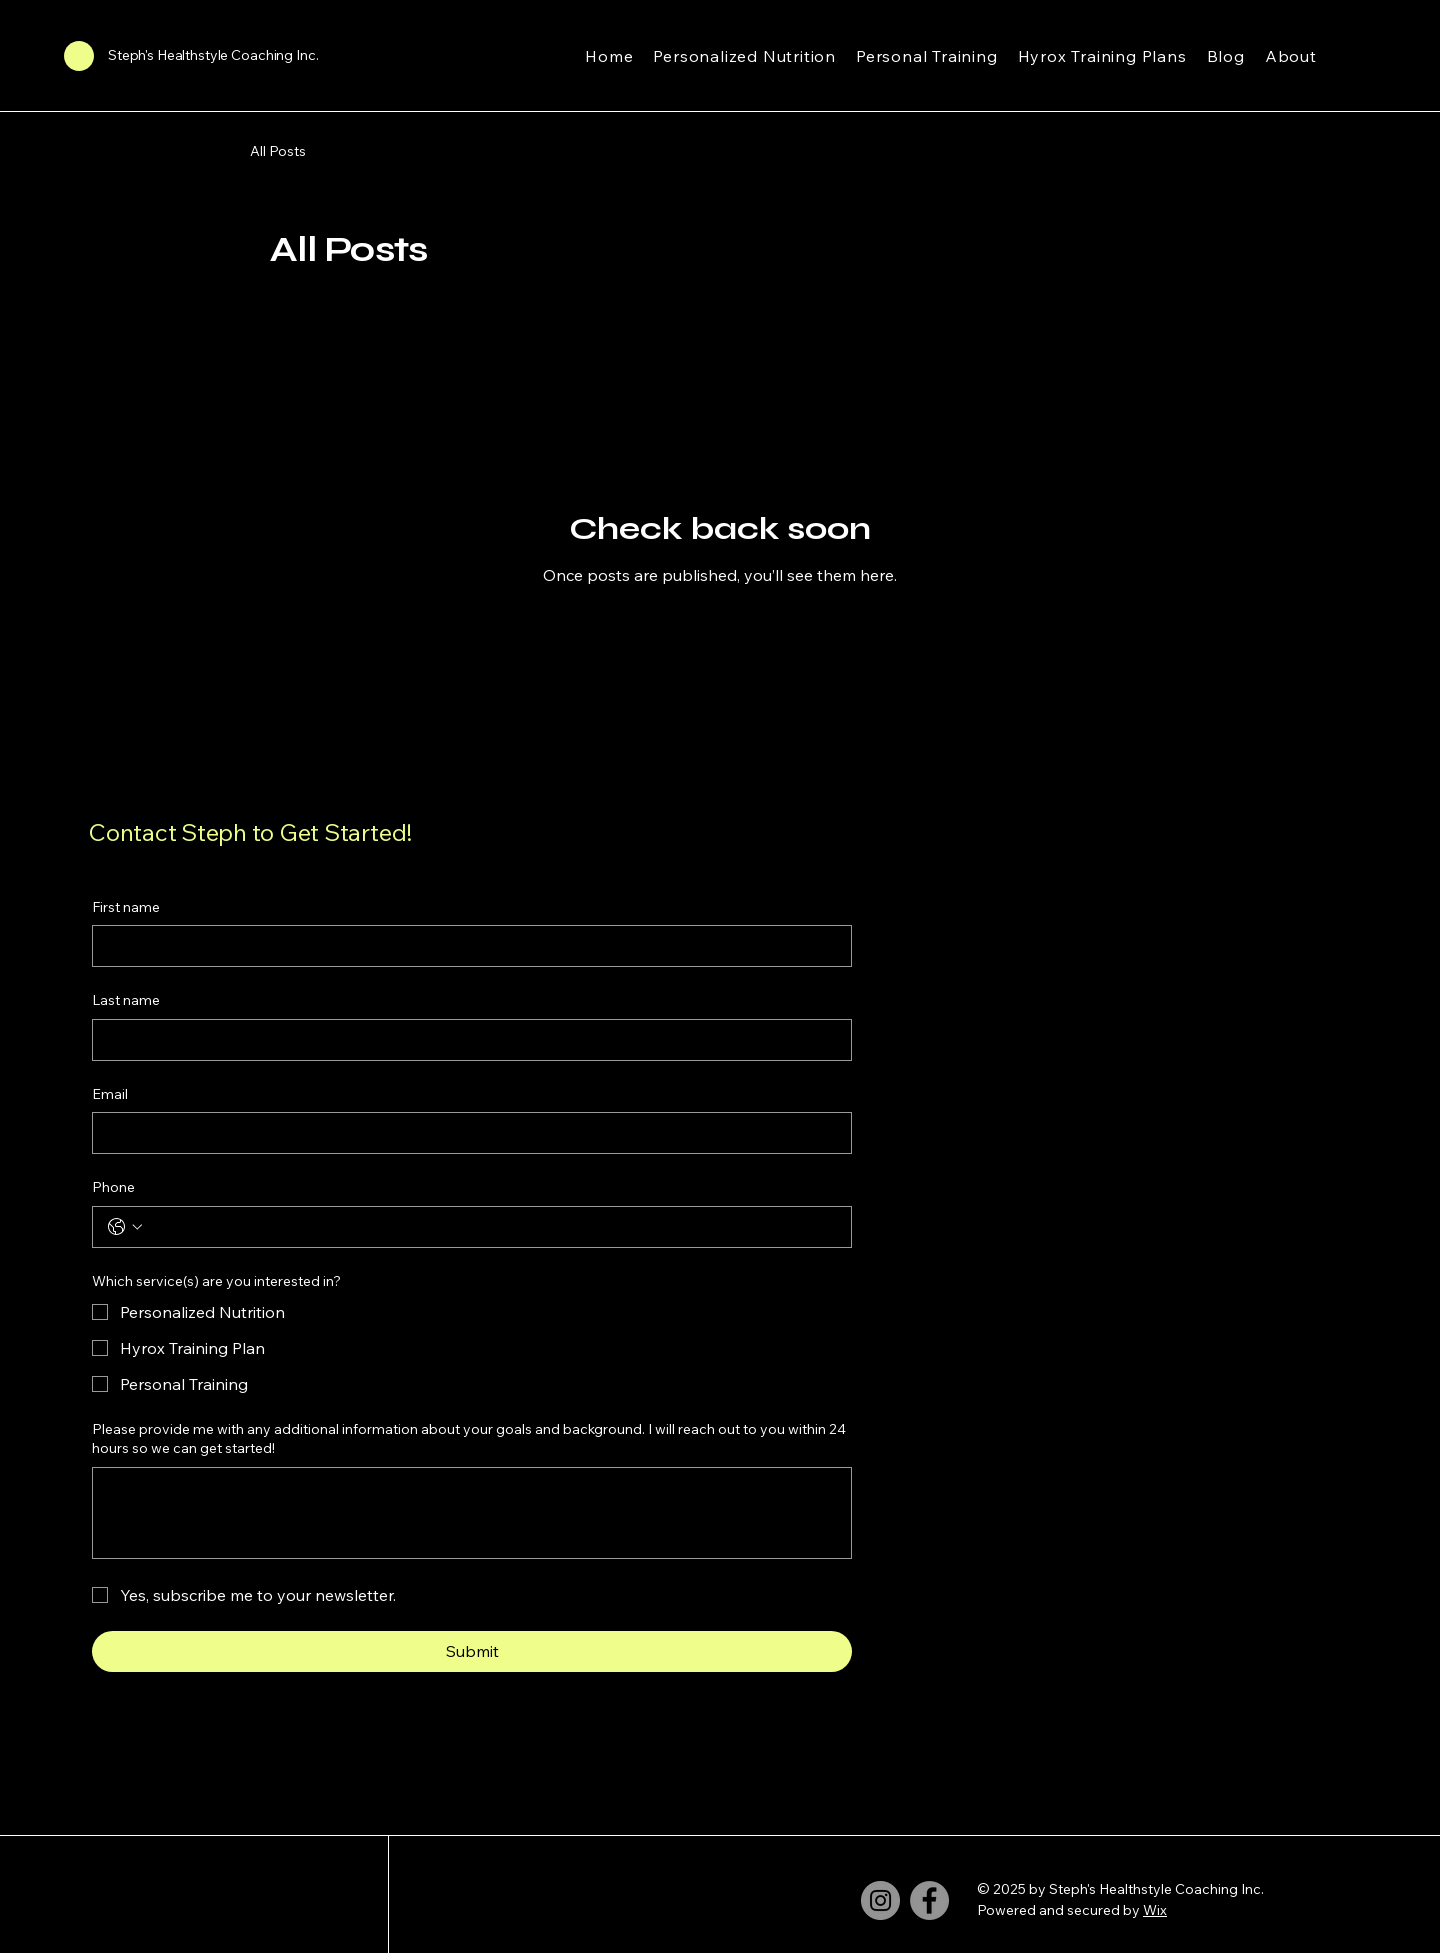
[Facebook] (929, 1900)
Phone (113, 1187)
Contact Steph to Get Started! (250, 832)
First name (126, 907)
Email (110, 1094)
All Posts (278, 151)
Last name (126, 1000)
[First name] (466, 946)
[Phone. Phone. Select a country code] (125, 1227)
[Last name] (466, 1040)
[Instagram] (880, 1900)
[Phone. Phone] (492, 1227)
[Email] (466, 1133)
